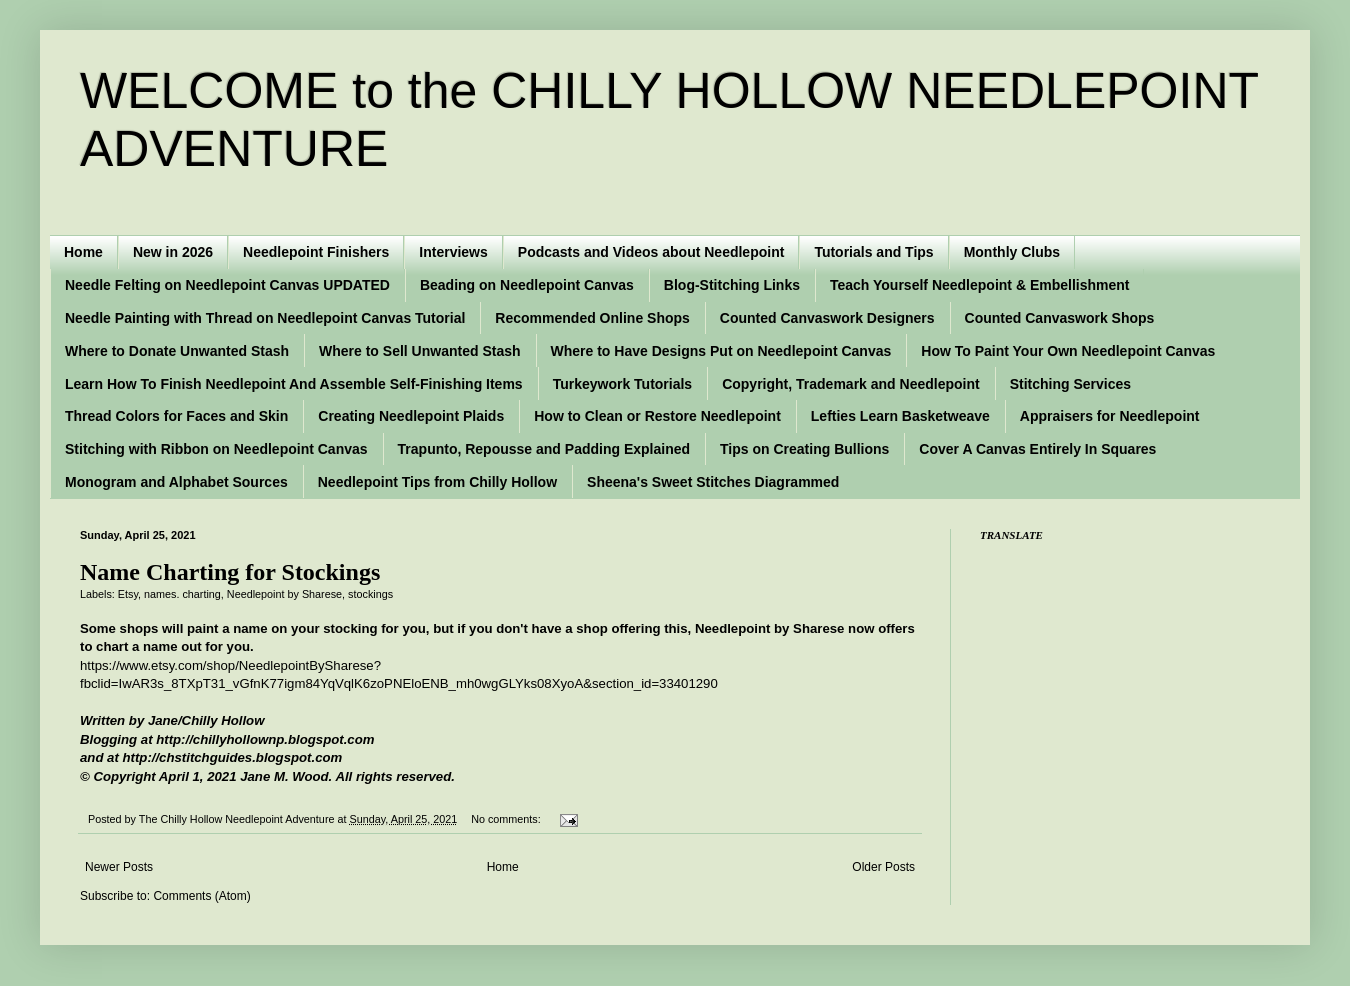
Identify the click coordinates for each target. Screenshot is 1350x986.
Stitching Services (1070, 384)
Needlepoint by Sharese (284, 594)
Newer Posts (119, 867)
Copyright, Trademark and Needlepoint (851, 384)
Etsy (128, 594)
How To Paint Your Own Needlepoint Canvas (1068, 351)
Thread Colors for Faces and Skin (176, 416)
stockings (370, 594)
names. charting (182, 594)
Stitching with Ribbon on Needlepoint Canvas (216, 449)
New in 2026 (173, 252)
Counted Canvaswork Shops (1060, 318)
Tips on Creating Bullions (804, 449)
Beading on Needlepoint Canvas (527, 285)
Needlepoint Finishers (316, 252)
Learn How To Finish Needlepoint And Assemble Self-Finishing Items (294, 384)
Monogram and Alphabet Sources (176, 482)
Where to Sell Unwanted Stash (419, 351)
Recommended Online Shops (592, 318)
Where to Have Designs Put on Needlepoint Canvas (721, 351)
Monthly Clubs (1012, 252)
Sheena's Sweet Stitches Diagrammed (713, 482)
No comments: (507, 819)
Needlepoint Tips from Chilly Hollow (437, 482)
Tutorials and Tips (873, 252)
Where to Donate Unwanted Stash (177, 351)
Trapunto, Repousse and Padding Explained (544, 449)
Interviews (453, 252)
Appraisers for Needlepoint (1110, 416)
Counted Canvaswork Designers (827, 318)
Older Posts (883, 867)
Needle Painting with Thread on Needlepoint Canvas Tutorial (265, 318)
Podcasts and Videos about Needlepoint (651, 252)
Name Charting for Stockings (230, 572)
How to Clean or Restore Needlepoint (657, 416)
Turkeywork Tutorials (623, 384)
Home (83, 252)
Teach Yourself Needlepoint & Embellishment (980, 285)
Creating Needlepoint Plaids (411, 416)
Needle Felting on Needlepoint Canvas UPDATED (227, 285)
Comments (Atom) (201, 896)
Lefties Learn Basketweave (900, 416)
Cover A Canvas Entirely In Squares (1037, 449)
